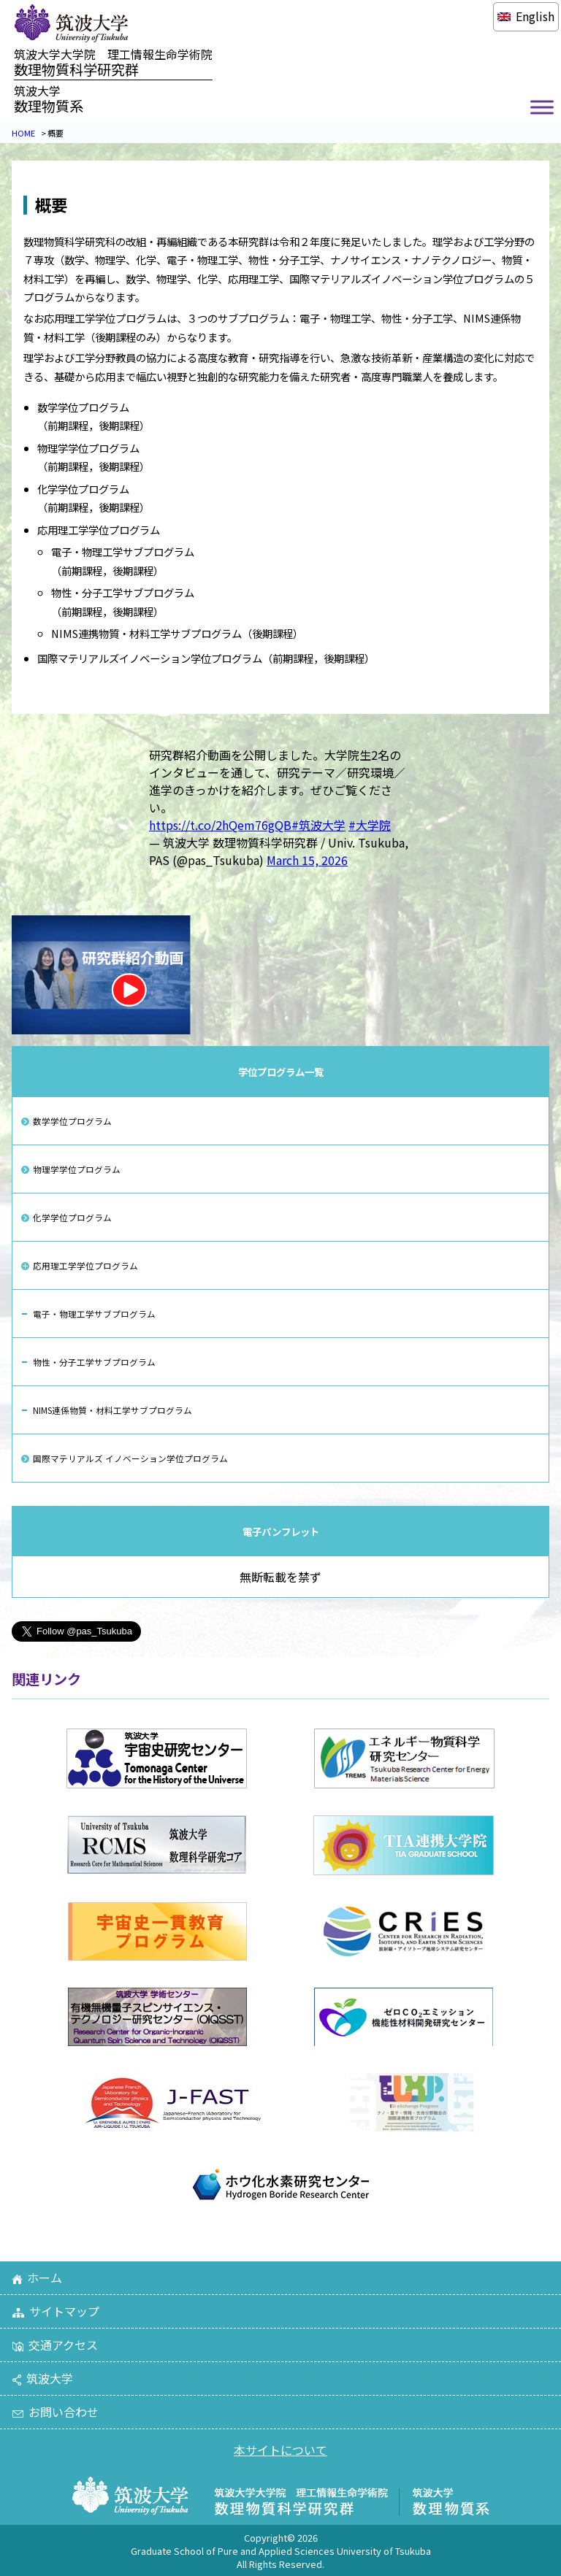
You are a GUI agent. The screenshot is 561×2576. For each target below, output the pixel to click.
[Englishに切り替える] (525, 16)
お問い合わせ (55, 2412)
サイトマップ (55, 2311)
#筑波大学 (318, 825)
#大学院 (369, 825)
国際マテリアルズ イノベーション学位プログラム (130, 1458)
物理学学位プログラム (77, 1169)
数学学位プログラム (72, 1121)
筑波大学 (42, 2378)
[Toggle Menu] (542, 108)
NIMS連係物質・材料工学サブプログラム (112, 1410)
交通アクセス (55, 2344)
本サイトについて (280, 2449)
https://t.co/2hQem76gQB (220, 825)
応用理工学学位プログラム (85, 1265)
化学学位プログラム (72, 1217)
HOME (23, 133)
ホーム (37, 2277)
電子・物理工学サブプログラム (94, 1313)
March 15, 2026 (307, 860)
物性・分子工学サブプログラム (94, 1362)
